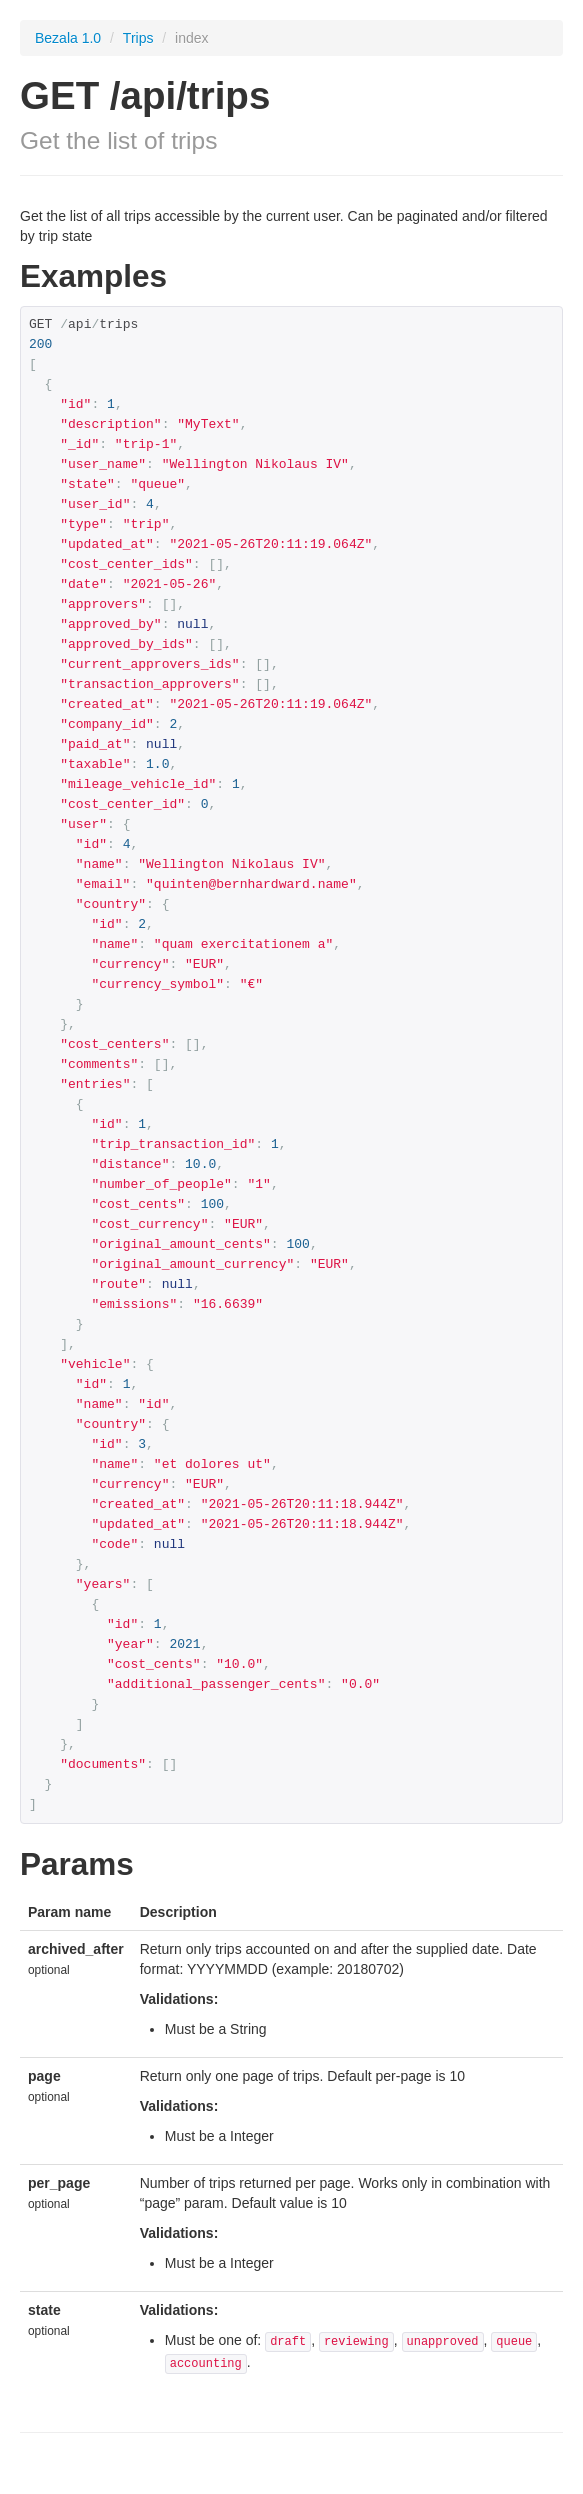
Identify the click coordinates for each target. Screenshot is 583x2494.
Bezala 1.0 (68, 38)
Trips (140, 38)
